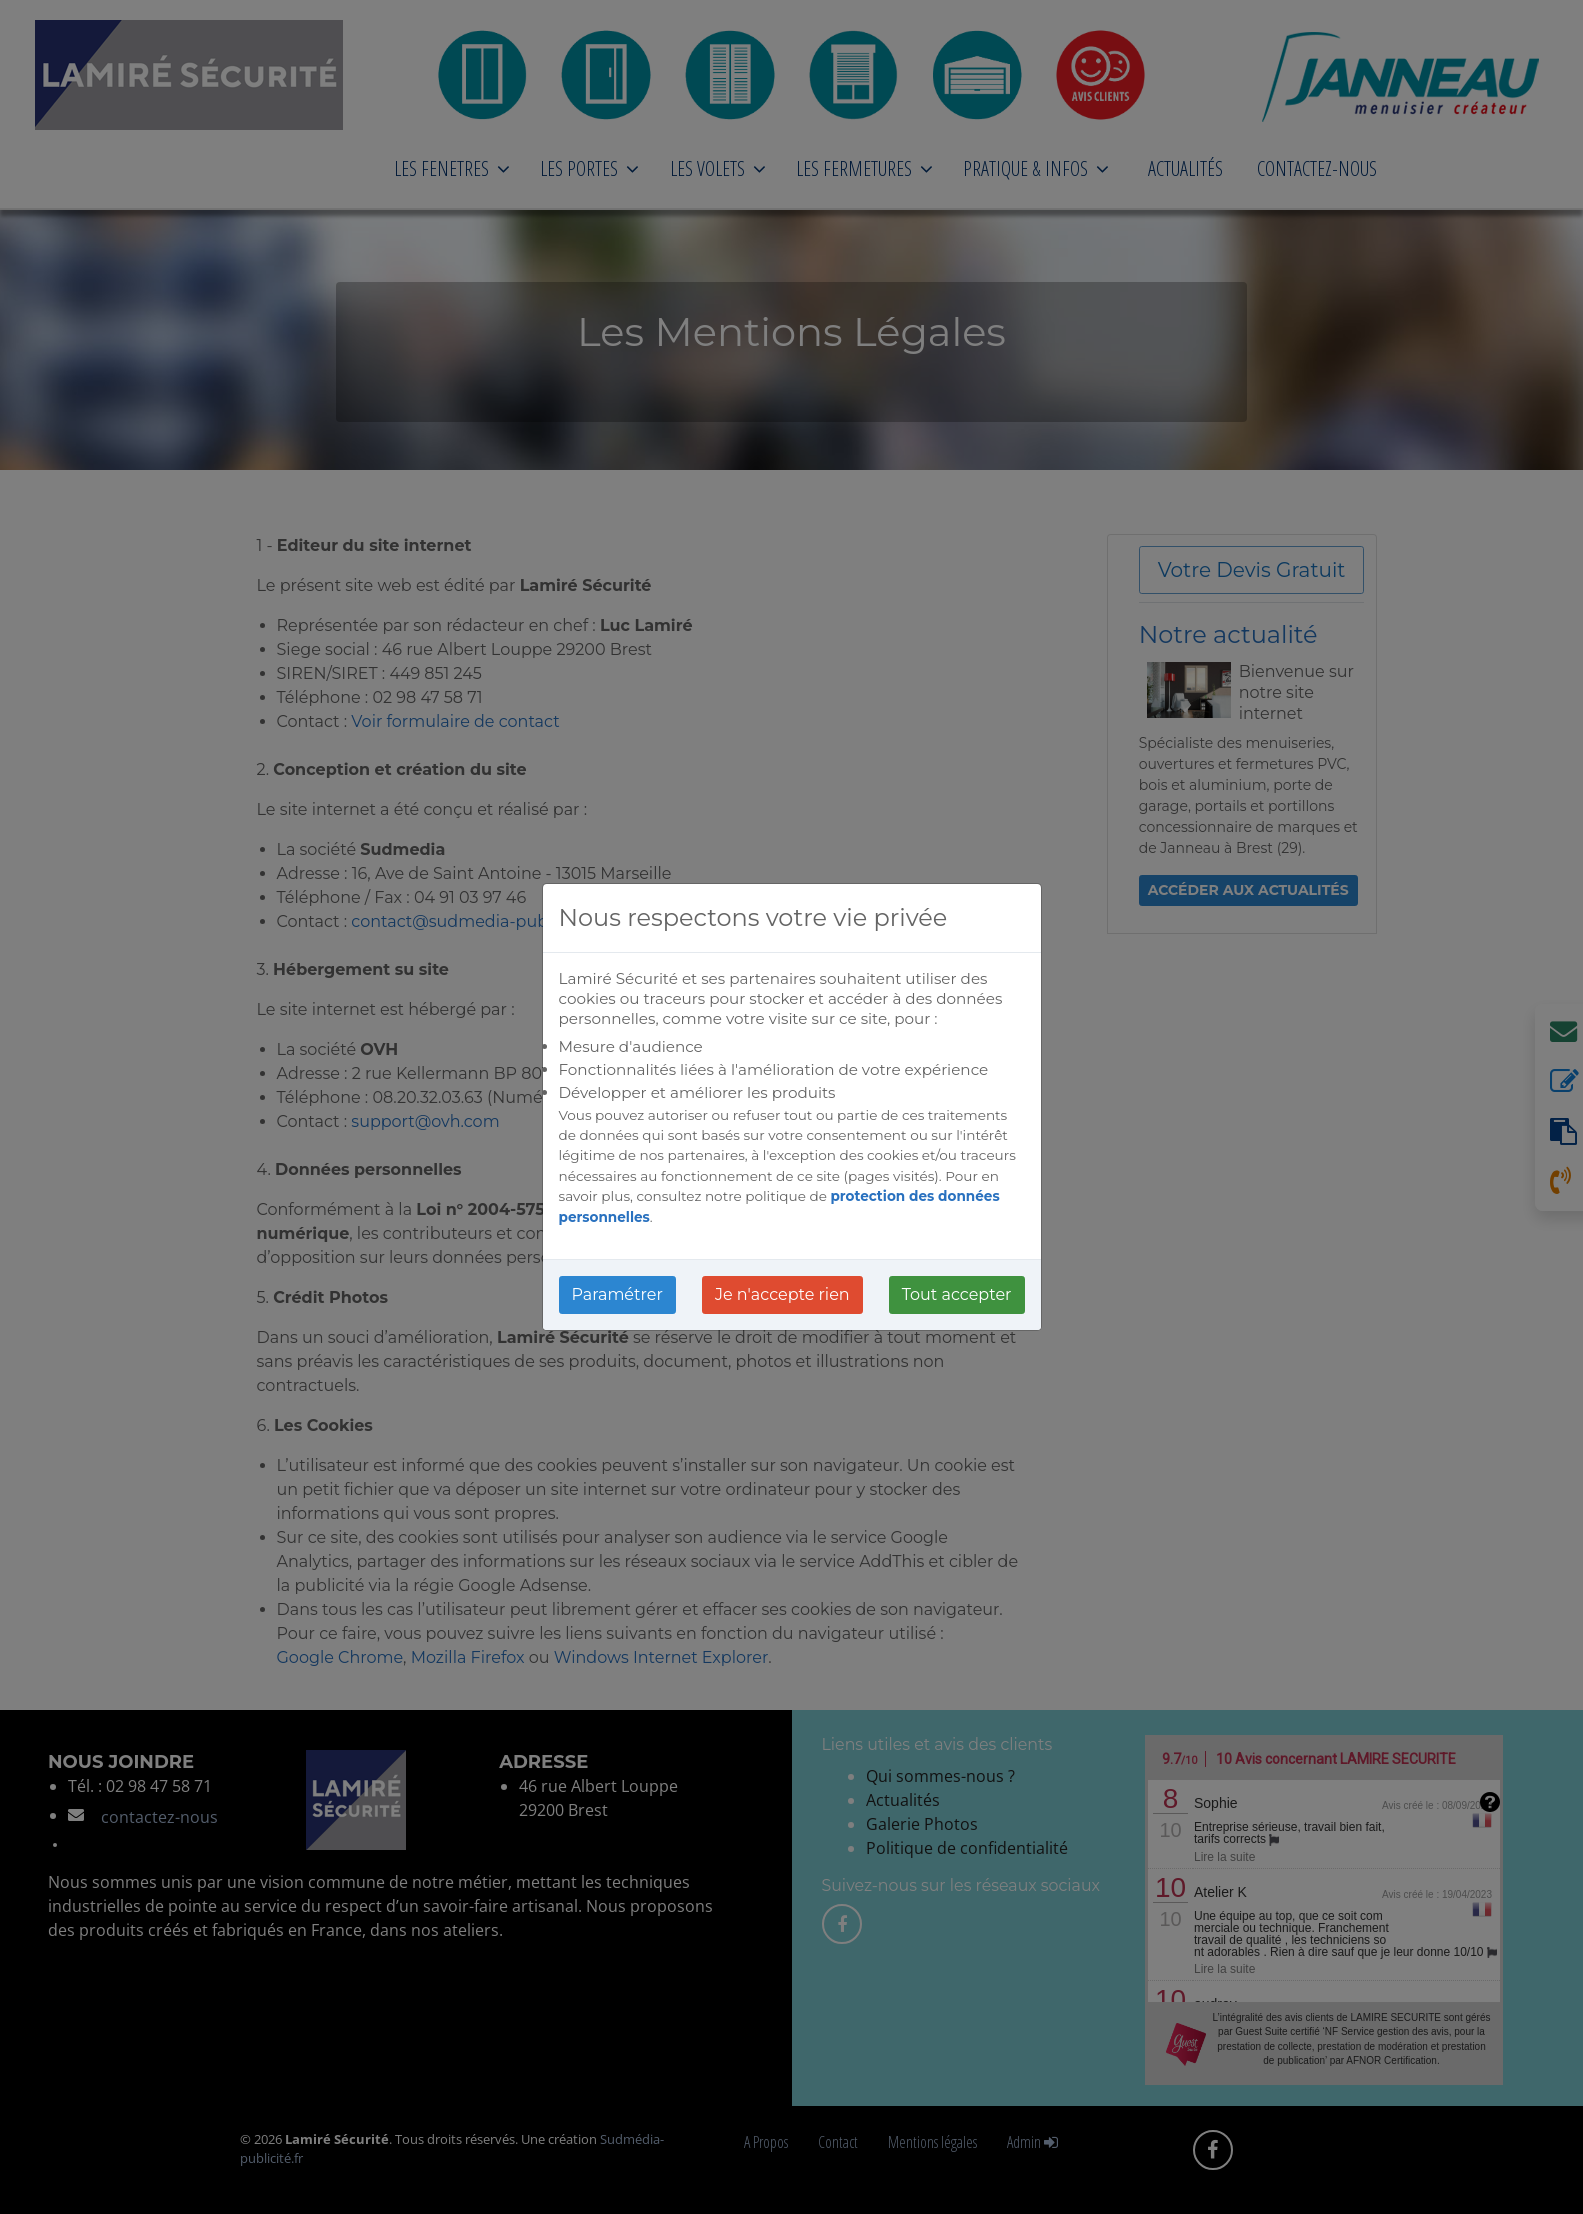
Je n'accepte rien (782, 1294)
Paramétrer (617, 1294)
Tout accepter (957, 1294)
